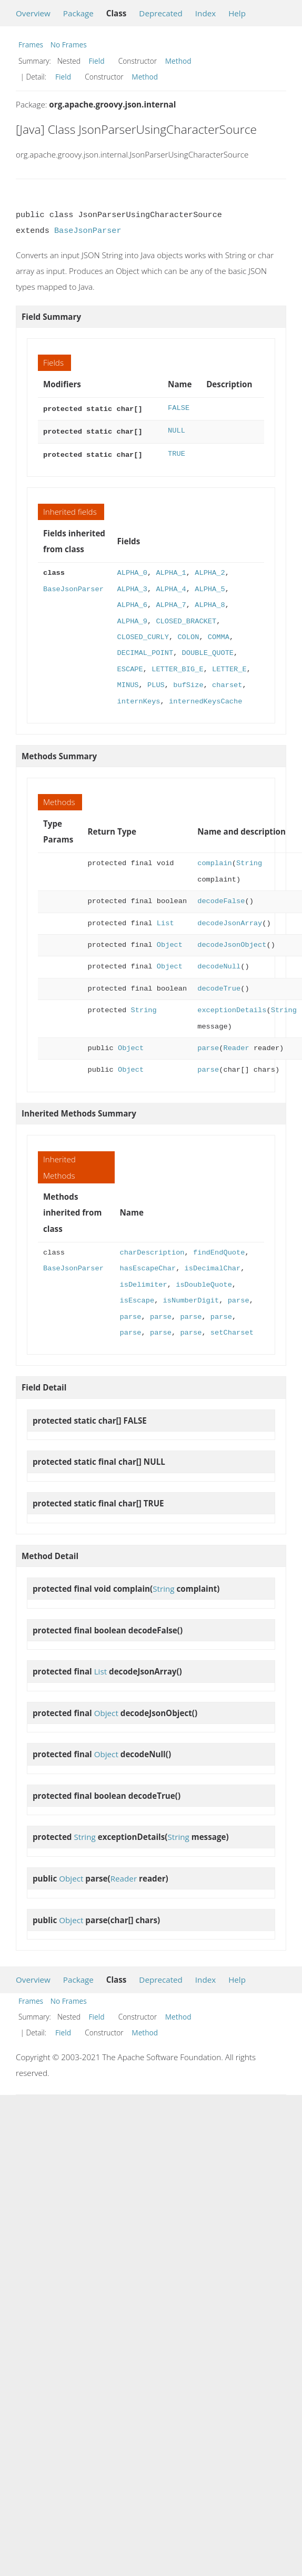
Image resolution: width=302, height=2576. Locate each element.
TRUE (176, 452)
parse (208, 1045)
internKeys (138, 698)
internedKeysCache (205, 698)
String (249, 860)
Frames (30, 45)
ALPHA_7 (171, 602)
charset (227, 682)
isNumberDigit (191, 1297)
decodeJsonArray (229, 920)
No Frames (69, 45)
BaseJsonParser (88, 231)
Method (178, 61)
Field (97, 61)
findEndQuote (219, 1250)
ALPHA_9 (132, 618)
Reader (236, 1045)
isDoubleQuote (204, 1282)
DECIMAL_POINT (145, 650)
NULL (176, 430)
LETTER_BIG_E (177, 666)
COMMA (218, 634)
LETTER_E (229, 666)
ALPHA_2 (210, 570)
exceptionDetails (231, 1007)
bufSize (188, 682)
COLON (188, 634)
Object (170, 942)
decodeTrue (218, 986)
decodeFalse (221, 898)
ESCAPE (130, 666)
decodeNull (218, 963)
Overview (33, 13)
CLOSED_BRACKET (186, 618)
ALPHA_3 (132, 586)
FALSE (178, 408)
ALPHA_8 (210, 602)
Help (237, 13)
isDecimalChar (213, 1265)
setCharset (232, 1330)
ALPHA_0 (132, 570)
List (165, 920)
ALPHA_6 (132, 602)
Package (78, 13)
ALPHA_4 (171, 586)
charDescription (151, 1250)
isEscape (136, 1297)
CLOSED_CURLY (142, 634)
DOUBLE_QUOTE (208, 650)
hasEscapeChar (147, 1265)
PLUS (156, 682)
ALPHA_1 (171, 570)
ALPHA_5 (210, 586)
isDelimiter (143, 1282)
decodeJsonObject (231, 942)
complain (214, 860)
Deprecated (161, 13)
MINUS (127, 682)
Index (205, 13)
